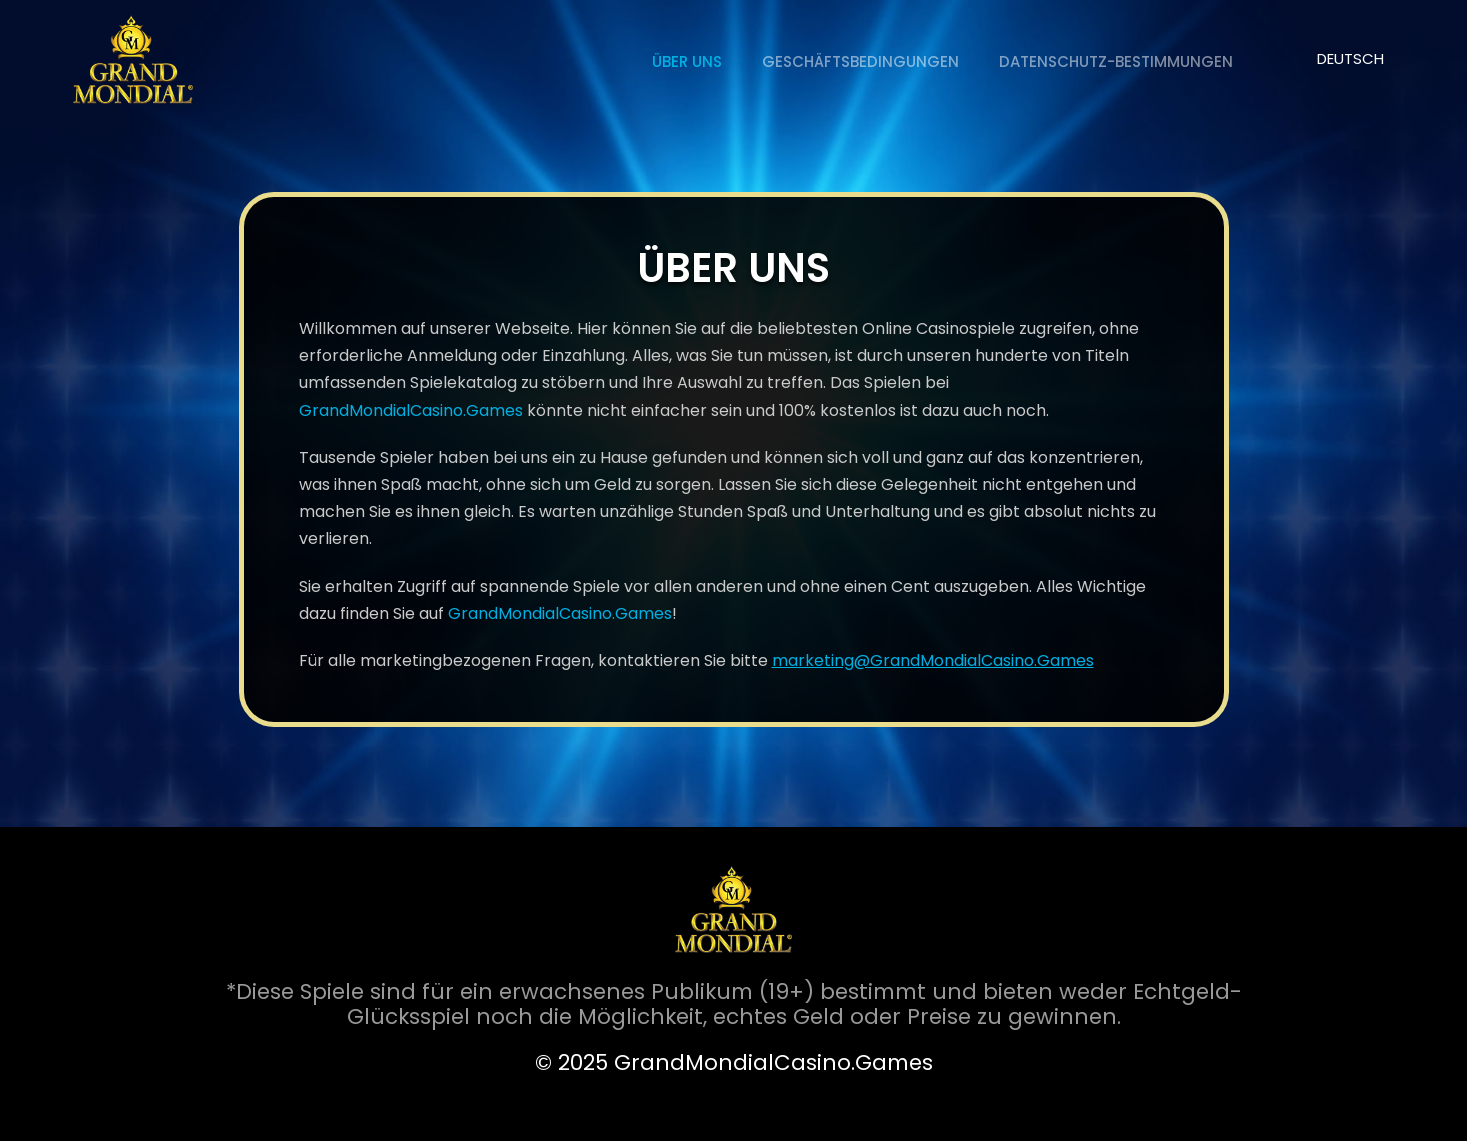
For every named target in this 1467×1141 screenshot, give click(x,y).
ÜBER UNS (687, 61)
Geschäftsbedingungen (860, 61)
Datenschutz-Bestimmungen (1116, 61)
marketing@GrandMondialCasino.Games (933, 660)
